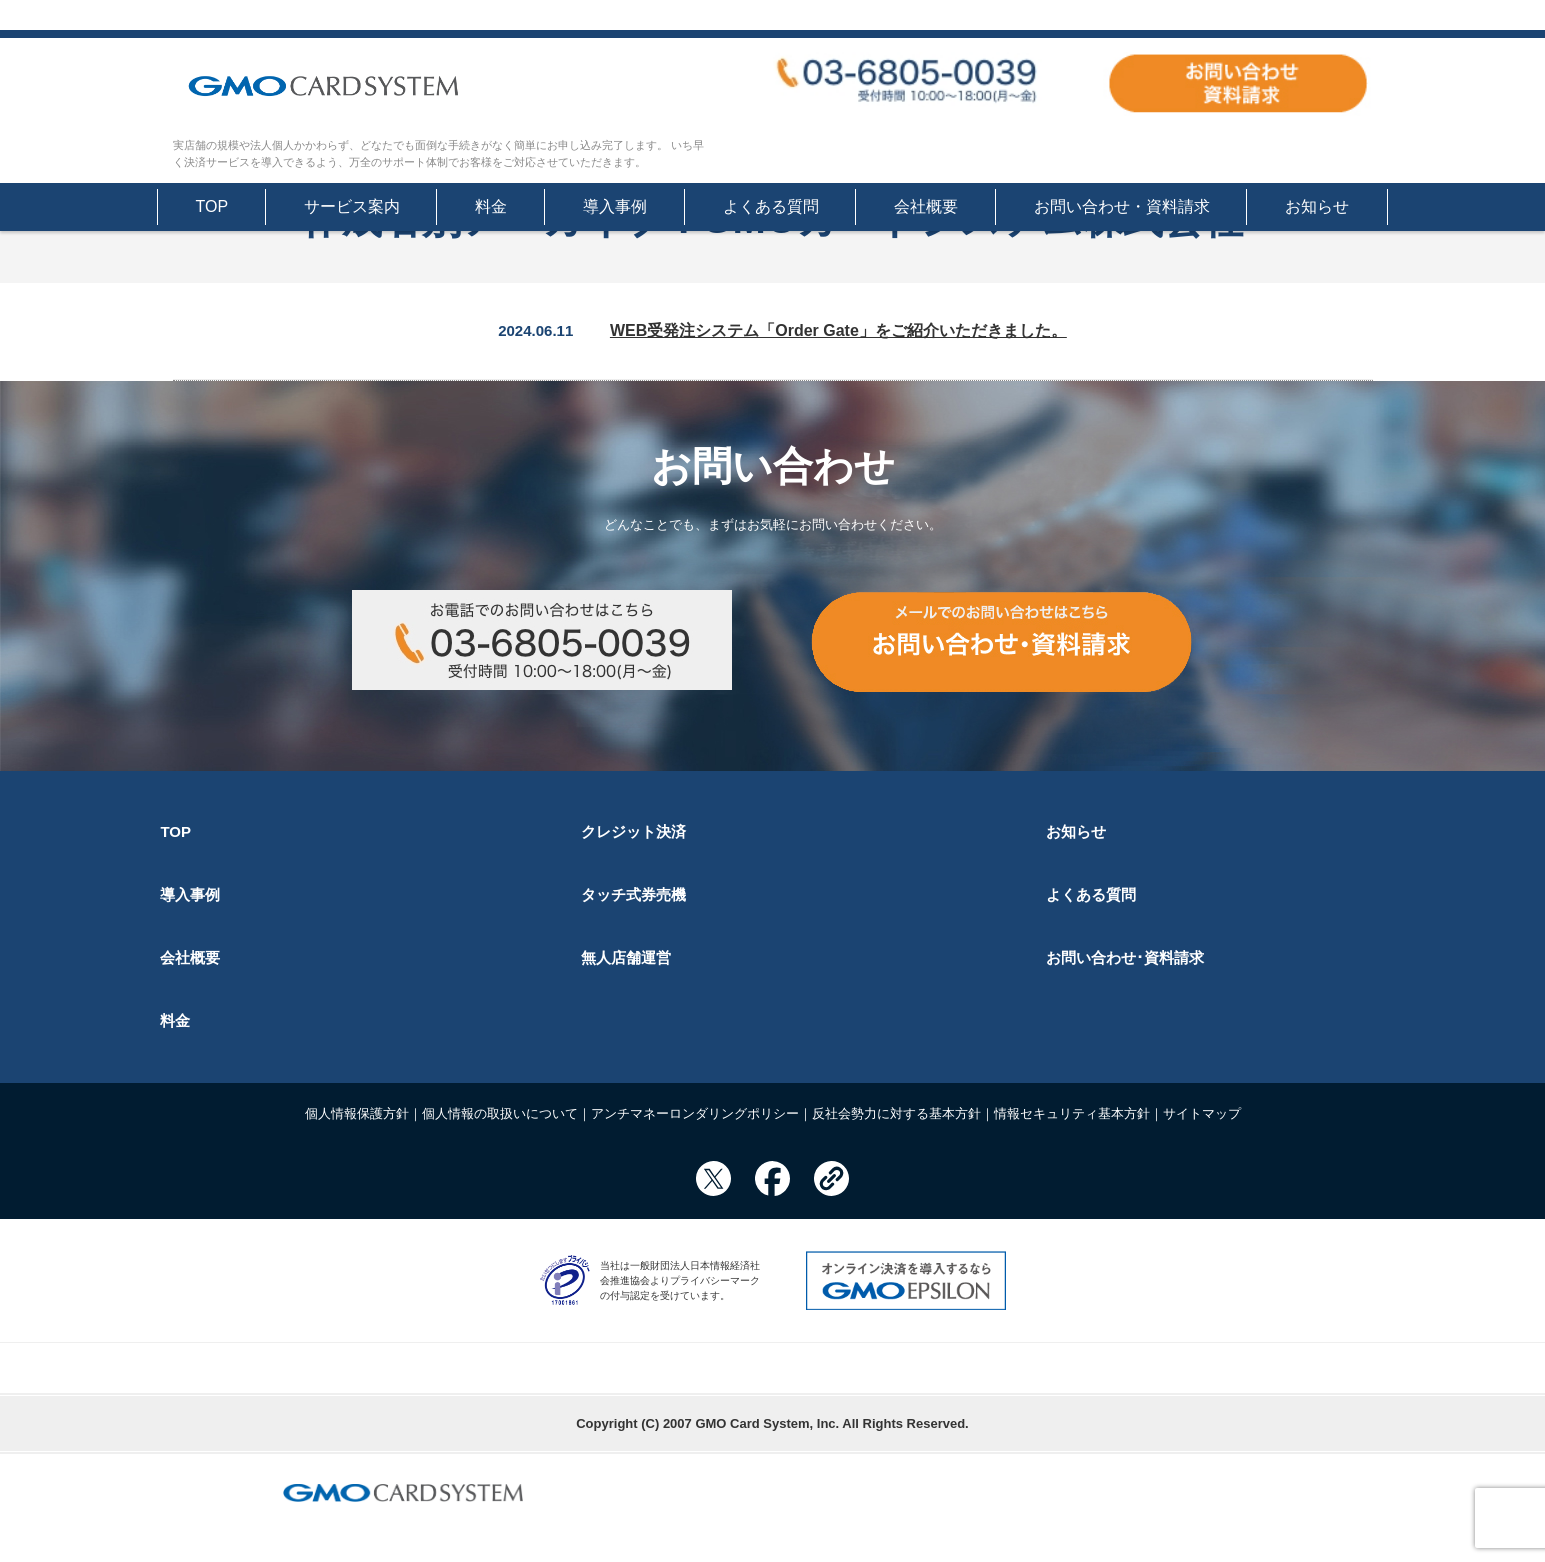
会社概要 (926, 206)
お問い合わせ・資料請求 (1122, 206)
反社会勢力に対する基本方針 (896, 1113)
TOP (212, 206)
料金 (491, 206)
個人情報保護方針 (357, 1113)
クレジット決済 (633, 831)
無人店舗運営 (626, 957)
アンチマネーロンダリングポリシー (695, 1113)
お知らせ (1317, 206)
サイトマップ (1202, 1113)
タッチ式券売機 (633, 894)
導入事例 (615, 206)
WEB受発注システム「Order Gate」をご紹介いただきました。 (838, 330)
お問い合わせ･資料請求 (1125, 957)
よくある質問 (771, 206)
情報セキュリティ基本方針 (1072, 1113)
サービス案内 (352, 206)
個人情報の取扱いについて (500, 1113)
